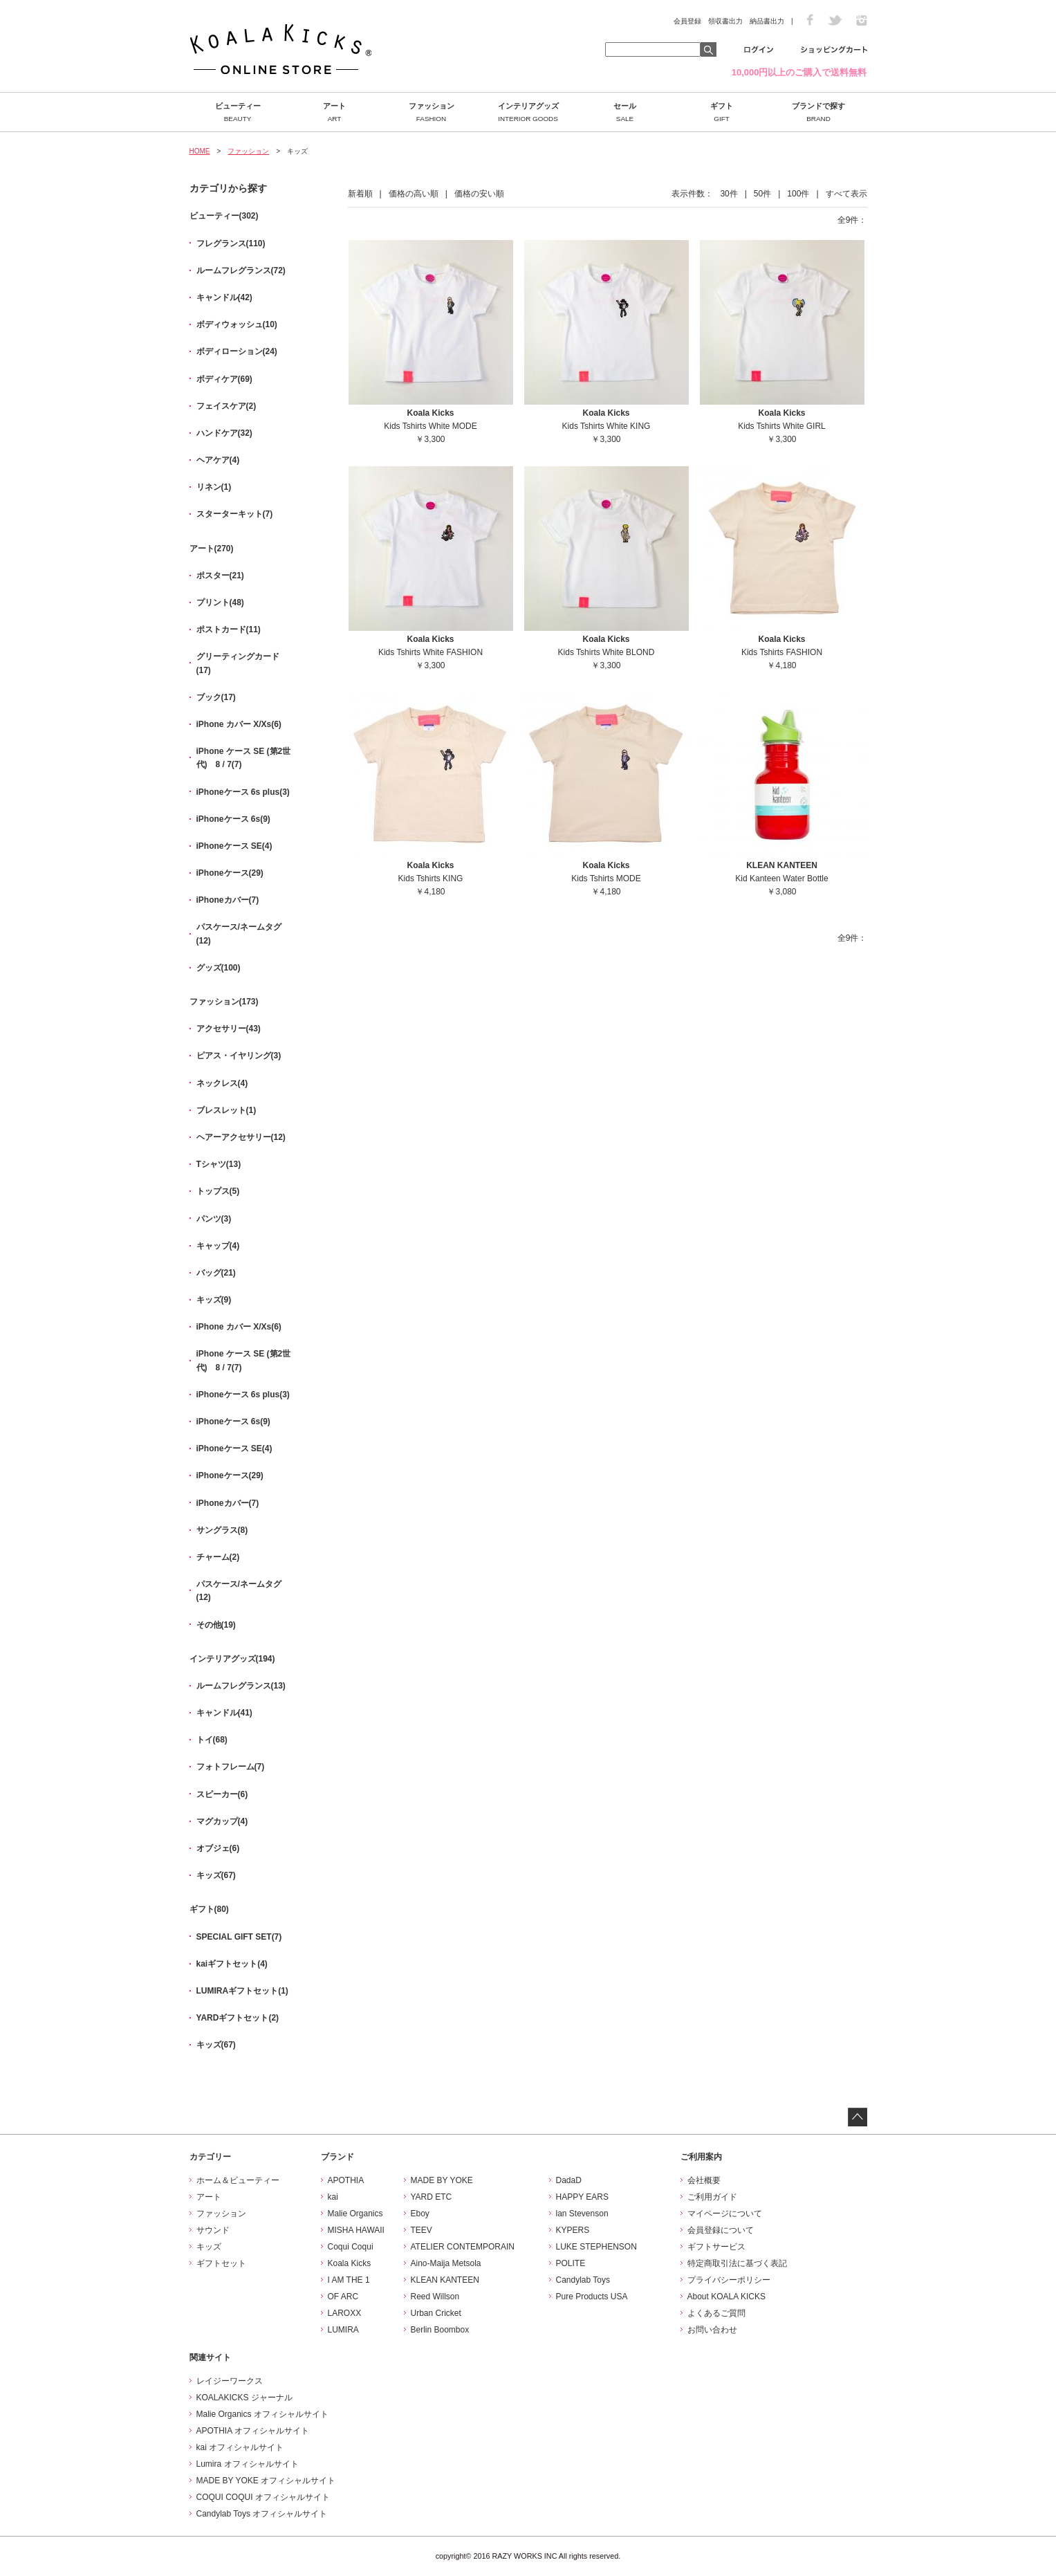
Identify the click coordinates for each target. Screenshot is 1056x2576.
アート (334, 112)
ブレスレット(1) (226, 1110)
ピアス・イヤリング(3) (238, 1055)
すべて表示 (846, 194)
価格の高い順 (413, 194)
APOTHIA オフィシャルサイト (252, 2431)
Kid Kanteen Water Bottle (781, 878)
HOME (199, 151)
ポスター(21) (220, 575)
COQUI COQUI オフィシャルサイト (263, 2497)
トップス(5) (218, 1191)
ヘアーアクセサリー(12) (241, 1137)
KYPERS (573, 2230)
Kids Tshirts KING (430, 878)
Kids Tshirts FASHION (781, 652)
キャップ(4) (218, 1246)
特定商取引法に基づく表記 (737, 2263)
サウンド (213, 2230)
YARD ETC (431, 2197)
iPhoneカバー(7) (227, 900)
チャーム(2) (218, 1557)
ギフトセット (221, 2263)
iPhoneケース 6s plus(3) (243, 792)
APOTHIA (346, 2180)
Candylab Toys (583, 2280)
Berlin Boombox (440, 2330)
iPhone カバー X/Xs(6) (238, 724)
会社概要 (704, 2180)
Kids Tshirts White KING (606, 426)
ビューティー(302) (224, 216)
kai (333, 2197)
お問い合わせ (712, 2330)
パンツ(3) (214, 1219)
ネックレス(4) (222, 1083)
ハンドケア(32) (224, 433)
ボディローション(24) (236, 351)
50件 (762, 194)
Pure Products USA (592, 2296)
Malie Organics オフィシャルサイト (262, 2414)
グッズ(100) (218, 968)
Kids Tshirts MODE (605, 878)
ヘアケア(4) (218, 460)
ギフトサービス (716, 2247)
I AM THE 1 (349, 2280)
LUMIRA (343, 2330)
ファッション (431, 112)
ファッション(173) (224, 1001)
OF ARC (343, 2296)
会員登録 (687, 21)
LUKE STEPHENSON (596, 2247)
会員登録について (720, 2230)
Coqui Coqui (350, 2247)
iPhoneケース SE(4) (234, 846)
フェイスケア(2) (226, 406)
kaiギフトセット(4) (232, 1964)
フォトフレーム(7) (230, 1767)
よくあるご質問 (716, 2313)
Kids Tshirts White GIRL (781, 426)
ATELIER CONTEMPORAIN (463, 2247)
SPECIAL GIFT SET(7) (239, 1937)
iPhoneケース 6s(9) (233, 819)
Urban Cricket (436, 2313)
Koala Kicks (349, 2263)
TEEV (421, 2230)
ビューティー (238, 112)
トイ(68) (212, 1740)
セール (625, 112)
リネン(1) (214, 487)
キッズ (208, 2247)
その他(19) (216, 1625)
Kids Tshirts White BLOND (606, 652)
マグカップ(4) (222, 1821)
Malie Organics (355, 2213)
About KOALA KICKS (726, 2296)
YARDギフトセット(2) (237, 2018)
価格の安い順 (479, 194)
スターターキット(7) (234, 514)
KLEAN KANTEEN (445, 2280)
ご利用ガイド (712, 2197)
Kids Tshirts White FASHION (430, 652)
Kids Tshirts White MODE (430, 426)
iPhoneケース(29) (229, 873)
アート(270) (211, 548)
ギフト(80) (209, 1909)
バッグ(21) (216, 1273)
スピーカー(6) (222, 1794)
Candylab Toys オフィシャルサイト (262, 2514)
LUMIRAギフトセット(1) (242, 1991)
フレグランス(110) (231, 243)
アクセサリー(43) (228, 1028)
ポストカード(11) (228, 629)
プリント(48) (220, 602)
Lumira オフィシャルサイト (247, 2464)
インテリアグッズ (528, 112)
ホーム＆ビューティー (237, 2180)
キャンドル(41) (224, 1713)
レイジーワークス (229, 2381)
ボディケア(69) (224, 379)
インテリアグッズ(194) (232, 1659)
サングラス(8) (222, 1530)
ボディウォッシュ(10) (236, 324)
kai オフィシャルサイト (240, 2447)
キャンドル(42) (224, 297)
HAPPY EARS (582, 2197)
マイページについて (724, 2213)
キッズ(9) (214, 1300)
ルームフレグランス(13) (241, 1686)
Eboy (420, 2213)
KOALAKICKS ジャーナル (244, 2397)
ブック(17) (216, 697)
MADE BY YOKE (442, 2180)
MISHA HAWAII (356, 2230)
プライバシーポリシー (728, 2280)
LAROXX (345, 2313)
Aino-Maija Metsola (446, 2263)
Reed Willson (435, 2296)
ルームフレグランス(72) (241, 270)
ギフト (722, 112)
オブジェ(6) (218, 1848)
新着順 (360, 194)
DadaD (569, 2180)
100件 (798, 194)
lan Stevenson (582, 2213)
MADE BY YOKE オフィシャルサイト (266, 2480)
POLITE (571, 2263)
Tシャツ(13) (218, 1164)
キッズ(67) (216, 1875)
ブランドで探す (819, 112)
